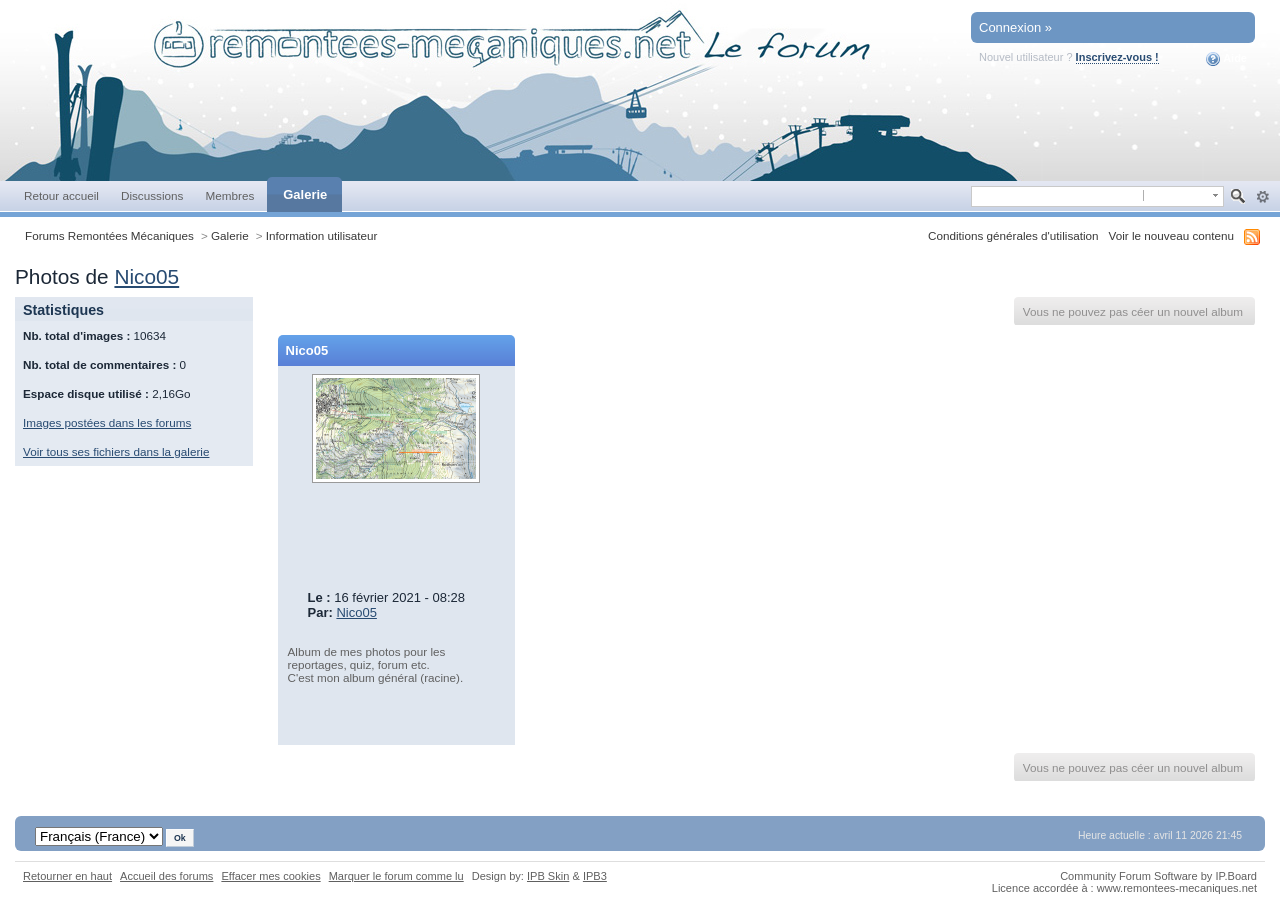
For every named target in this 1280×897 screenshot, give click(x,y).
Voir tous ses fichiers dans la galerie (116, 451)
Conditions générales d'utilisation (1013, 235)
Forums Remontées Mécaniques (109, 235)
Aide (1226, 59)
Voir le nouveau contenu (1171, 235)
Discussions (152, 195)
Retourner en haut (67, 876)
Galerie (305, 194)
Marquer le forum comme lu (396, 876)
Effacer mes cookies (270, 876)
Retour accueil (61, 195)
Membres (229, 195)
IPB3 (595, 876)
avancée (1262, 197)
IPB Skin (548, 876)
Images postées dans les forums (107, 422)
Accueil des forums (166, 876)
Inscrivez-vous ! (1117, 57)
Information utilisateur (322, 235)
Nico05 (146, 276)
